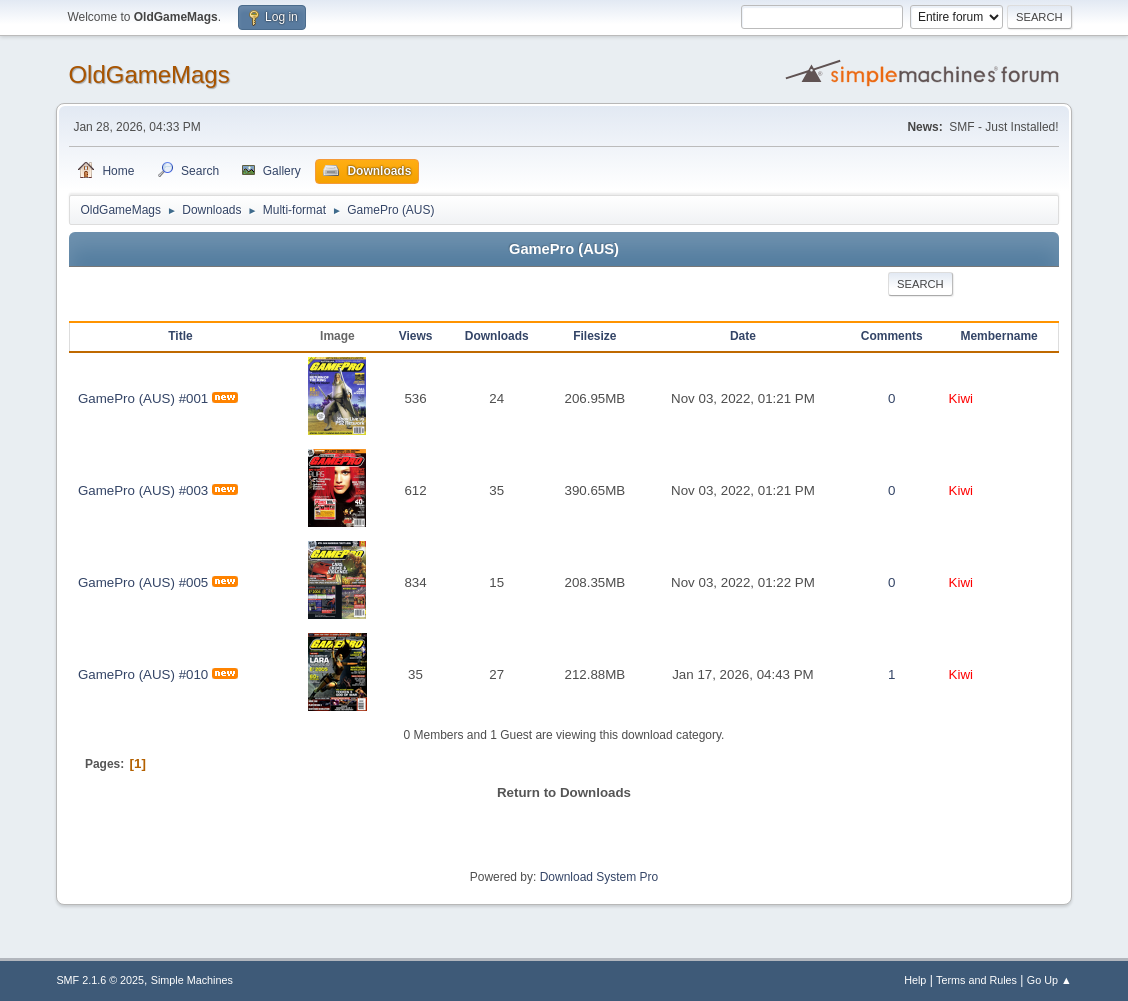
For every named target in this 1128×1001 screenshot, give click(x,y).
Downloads (497, 336)
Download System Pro (599, 877)
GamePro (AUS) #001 (143, 398)
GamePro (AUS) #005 (143, 582)
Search (920, 284)
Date (743, 336)
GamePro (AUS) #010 (143, 674)
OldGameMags (148, 74)
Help (915, 980)
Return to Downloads (564, 792)
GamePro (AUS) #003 (143, 490)
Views (416, 336)
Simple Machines (192, 980)
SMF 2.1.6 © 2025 (100, 980)
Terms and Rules (976, 980)
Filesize (594, 336)
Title (180, 336)
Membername (998, 336)
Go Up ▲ (1049, 980)
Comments (892, 336)
